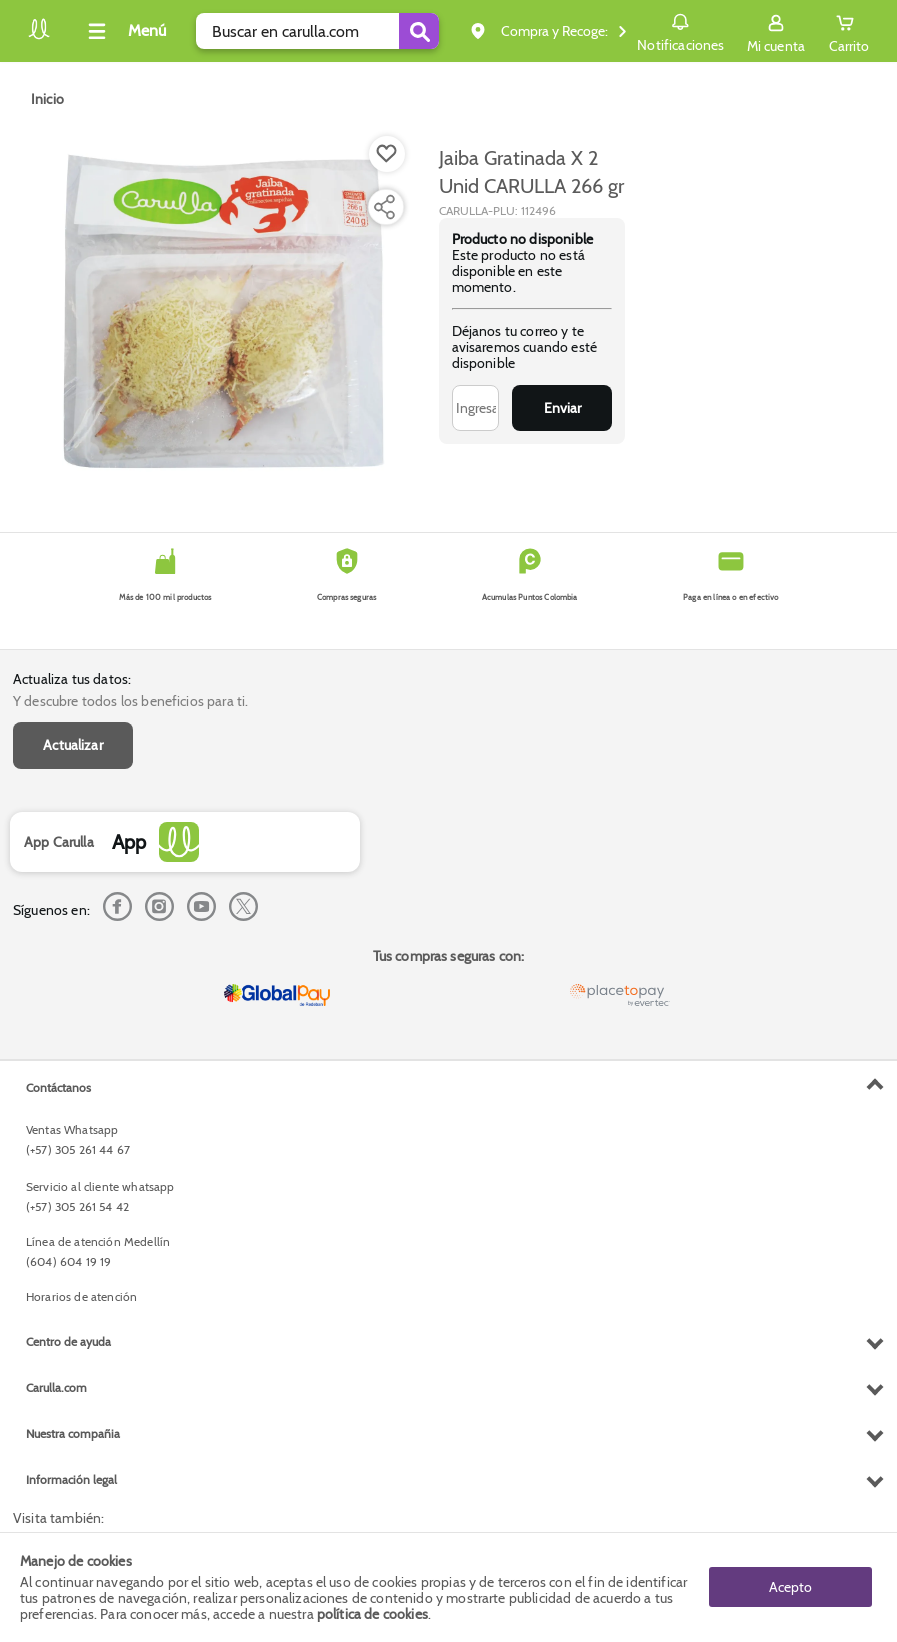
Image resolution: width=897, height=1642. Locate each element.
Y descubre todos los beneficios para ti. (130, 701)
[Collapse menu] (124, 31)
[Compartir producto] (384, 207)
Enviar (562, 408)
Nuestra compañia (73, 1433)
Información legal (71, 1479)
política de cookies (372, 1614)
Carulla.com (56, 1387)
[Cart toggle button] (849, 31)
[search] (317, 31)
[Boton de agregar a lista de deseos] (387, 154)
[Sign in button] (776, 31)
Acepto (790, 1587)
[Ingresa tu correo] (476, 408)
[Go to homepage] (47, 99)
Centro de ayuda (68, 1341)
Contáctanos (58, 1087)
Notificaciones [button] (680, 30)
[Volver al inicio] (39, 36)
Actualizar (73, 745)
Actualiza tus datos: (72, 679)
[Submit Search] (419, 31)
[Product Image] (224, 311)
